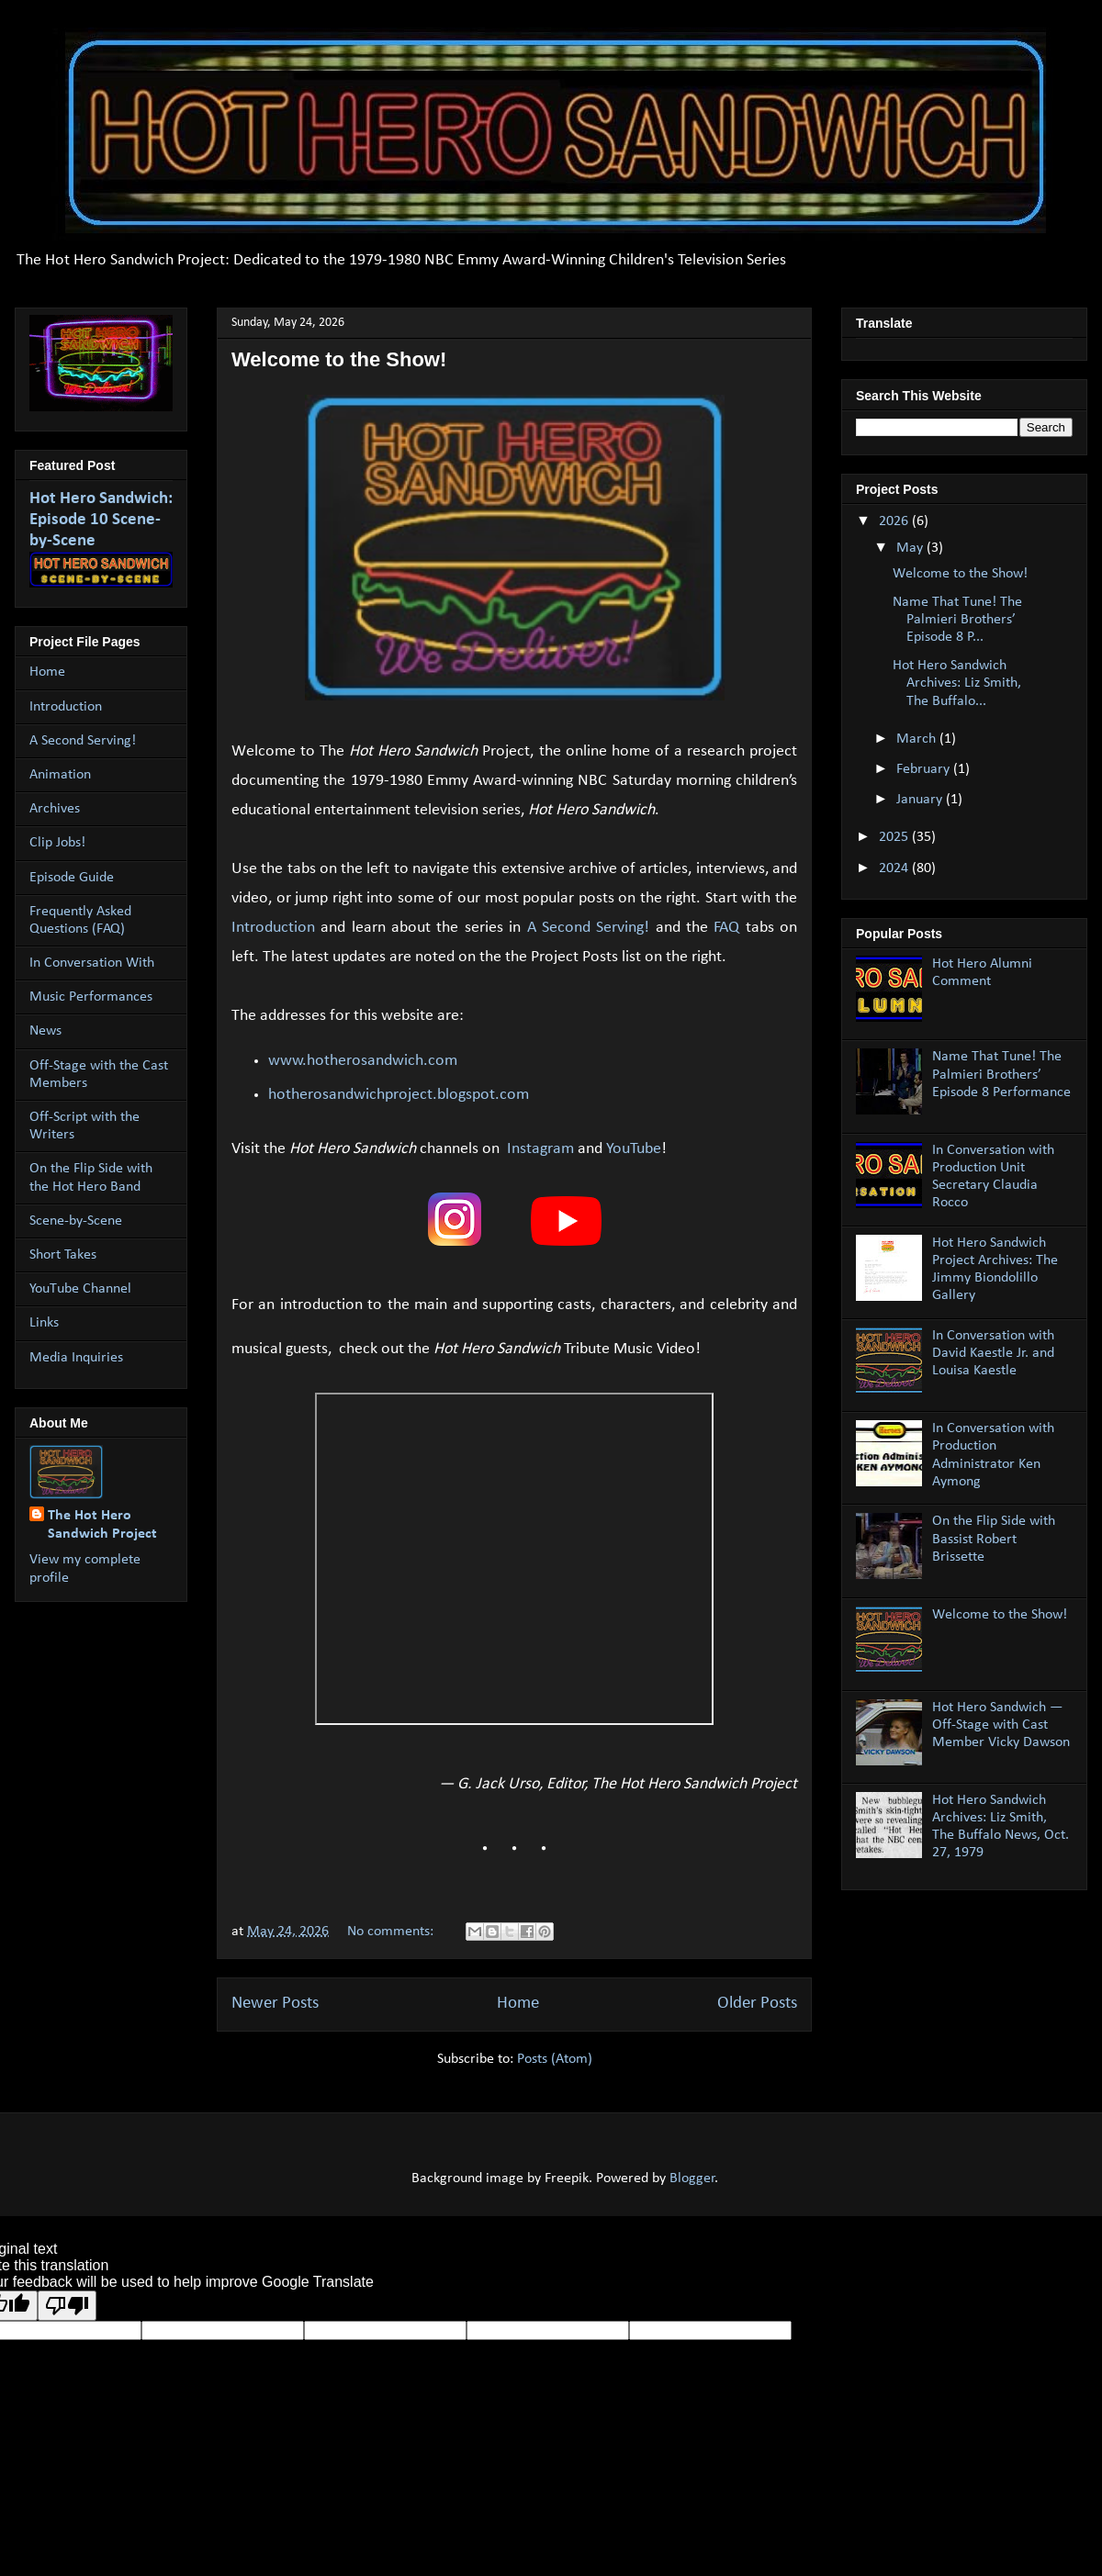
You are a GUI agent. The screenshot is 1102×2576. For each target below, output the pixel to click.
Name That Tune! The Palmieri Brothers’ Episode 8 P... (957, 619)
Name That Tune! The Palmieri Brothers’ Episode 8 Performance (1001, 1074)
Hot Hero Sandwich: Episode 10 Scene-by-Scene (101, 520)
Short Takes (62, 1255)
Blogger (692, 2178)
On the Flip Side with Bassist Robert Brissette (993, 1538)
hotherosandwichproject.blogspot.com (398, 1094)
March (917, 739)
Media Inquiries (76, 1357)
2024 (895, 868)
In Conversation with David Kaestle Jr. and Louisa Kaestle (993, 1353)
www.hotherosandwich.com (362, 1061)
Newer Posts (275, 2003)
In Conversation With (91, 963)
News (45, 1031)
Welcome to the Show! (338, 359)
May (911, 548)
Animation (60, 774)
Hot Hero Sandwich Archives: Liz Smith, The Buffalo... (957, 683)
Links (44, 1323)
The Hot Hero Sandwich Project (102, 1524)
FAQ (726, 927)
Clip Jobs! (57, 842)
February (924, 769)
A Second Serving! (588, 927)
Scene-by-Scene (75, 1221)
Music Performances (90, 997)
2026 (895, 521)
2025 (895, 837)
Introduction (273, 927)
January (921, 799)
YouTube (633, 1149)
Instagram (540, 1149)
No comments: (392, 1931)
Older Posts (757, 2003)
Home (518, 2003)
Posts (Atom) (554, 2059)
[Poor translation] (67, 2305)
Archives (54, 808)
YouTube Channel (80, 1289)
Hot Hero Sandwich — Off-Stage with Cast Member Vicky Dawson (1001, 1725)
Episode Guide (71, 877)
